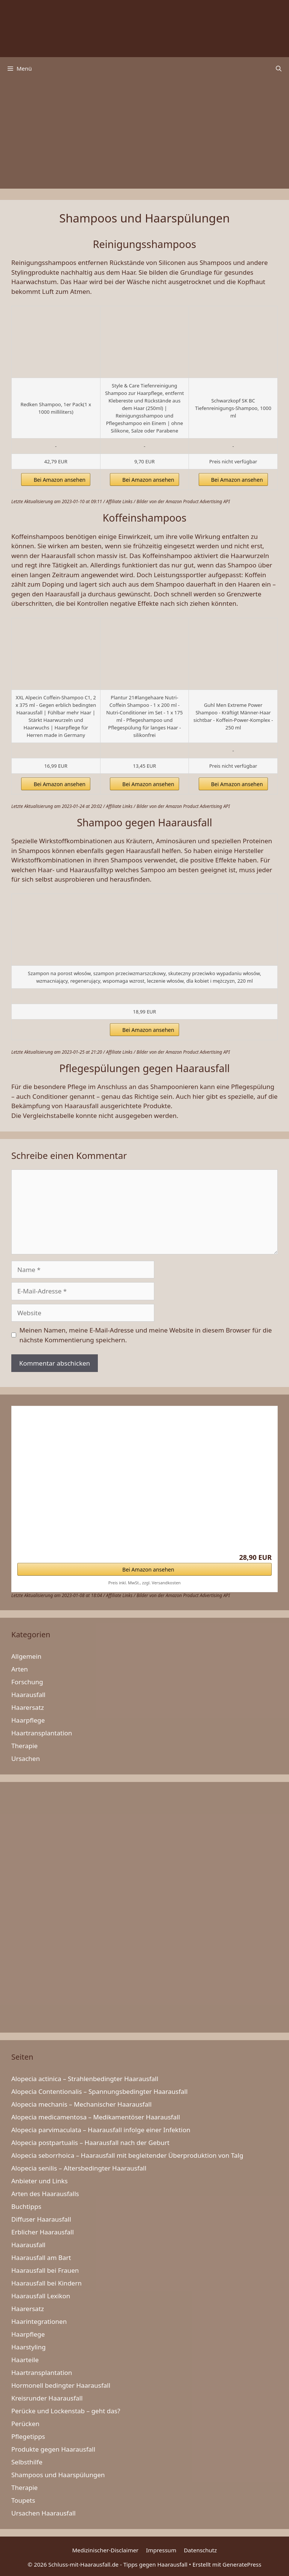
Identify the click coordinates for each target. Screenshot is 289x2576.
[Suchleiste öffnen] (278, 68)
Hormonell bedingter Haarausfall (60, 2385)
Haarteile (25, 2359)
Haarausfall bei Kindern (46, 2283)
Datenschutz (200, 2550)
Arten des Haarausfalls (45, 2193)
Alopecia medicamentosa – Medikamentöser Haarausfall (95, 2117)
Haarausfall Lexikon (40, 2296)
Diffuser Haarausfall (41, 2219)
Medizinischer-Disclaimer (105, 2550)
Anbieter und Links (39, 2181)
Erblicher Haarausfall (42, 2232)
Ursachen (25, 1758)
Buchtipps (26, 2206)
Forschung (27, 1682)
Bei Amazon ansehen (59, 479)
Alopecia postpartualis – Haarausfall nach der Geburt (90, 2142)
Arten (19, 1669)
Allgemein (26, 1656)
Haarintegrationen (39, 2321)
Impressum (161, 2550)
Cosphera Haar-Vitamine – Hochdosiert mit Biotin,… (94, 1522)
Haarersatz (27, 1707)
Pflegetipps (28, 2436)
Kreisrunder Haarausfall (47, 2398)
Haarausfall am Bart (41, 2257)
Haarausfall (28, 1694)
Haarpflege (28, 1720)
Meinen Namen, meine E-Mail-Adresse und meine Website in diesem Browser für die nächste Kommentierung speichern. (146, 1335)
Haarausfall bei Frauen (45, 2270)
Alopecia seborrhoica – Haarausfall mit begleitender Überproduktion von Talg (127, 2155)
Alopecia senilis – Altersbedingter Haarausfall (78, 2168)
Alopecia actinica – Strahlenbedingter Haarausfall (84, 2078)
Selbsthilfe (27, 2462)
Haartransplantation (41, 1733)
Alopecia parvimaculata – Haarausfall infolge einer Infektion (100, 2129)
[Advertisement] (144, 136)
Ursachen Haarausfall (43, 2513)
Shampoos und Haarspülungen (58, 2474)
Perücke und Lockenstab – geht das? (65, 2411)
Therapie (24, 1745)
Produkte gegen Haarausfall (53, 2449)
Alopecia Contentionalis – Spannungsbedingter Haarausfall (99, 2091)
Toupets (23, 2500)
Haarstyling (28, 2347)
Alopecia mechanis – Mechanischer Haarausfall (81, 2104)
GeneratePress (241, 2564)
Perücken (25, 2423)
